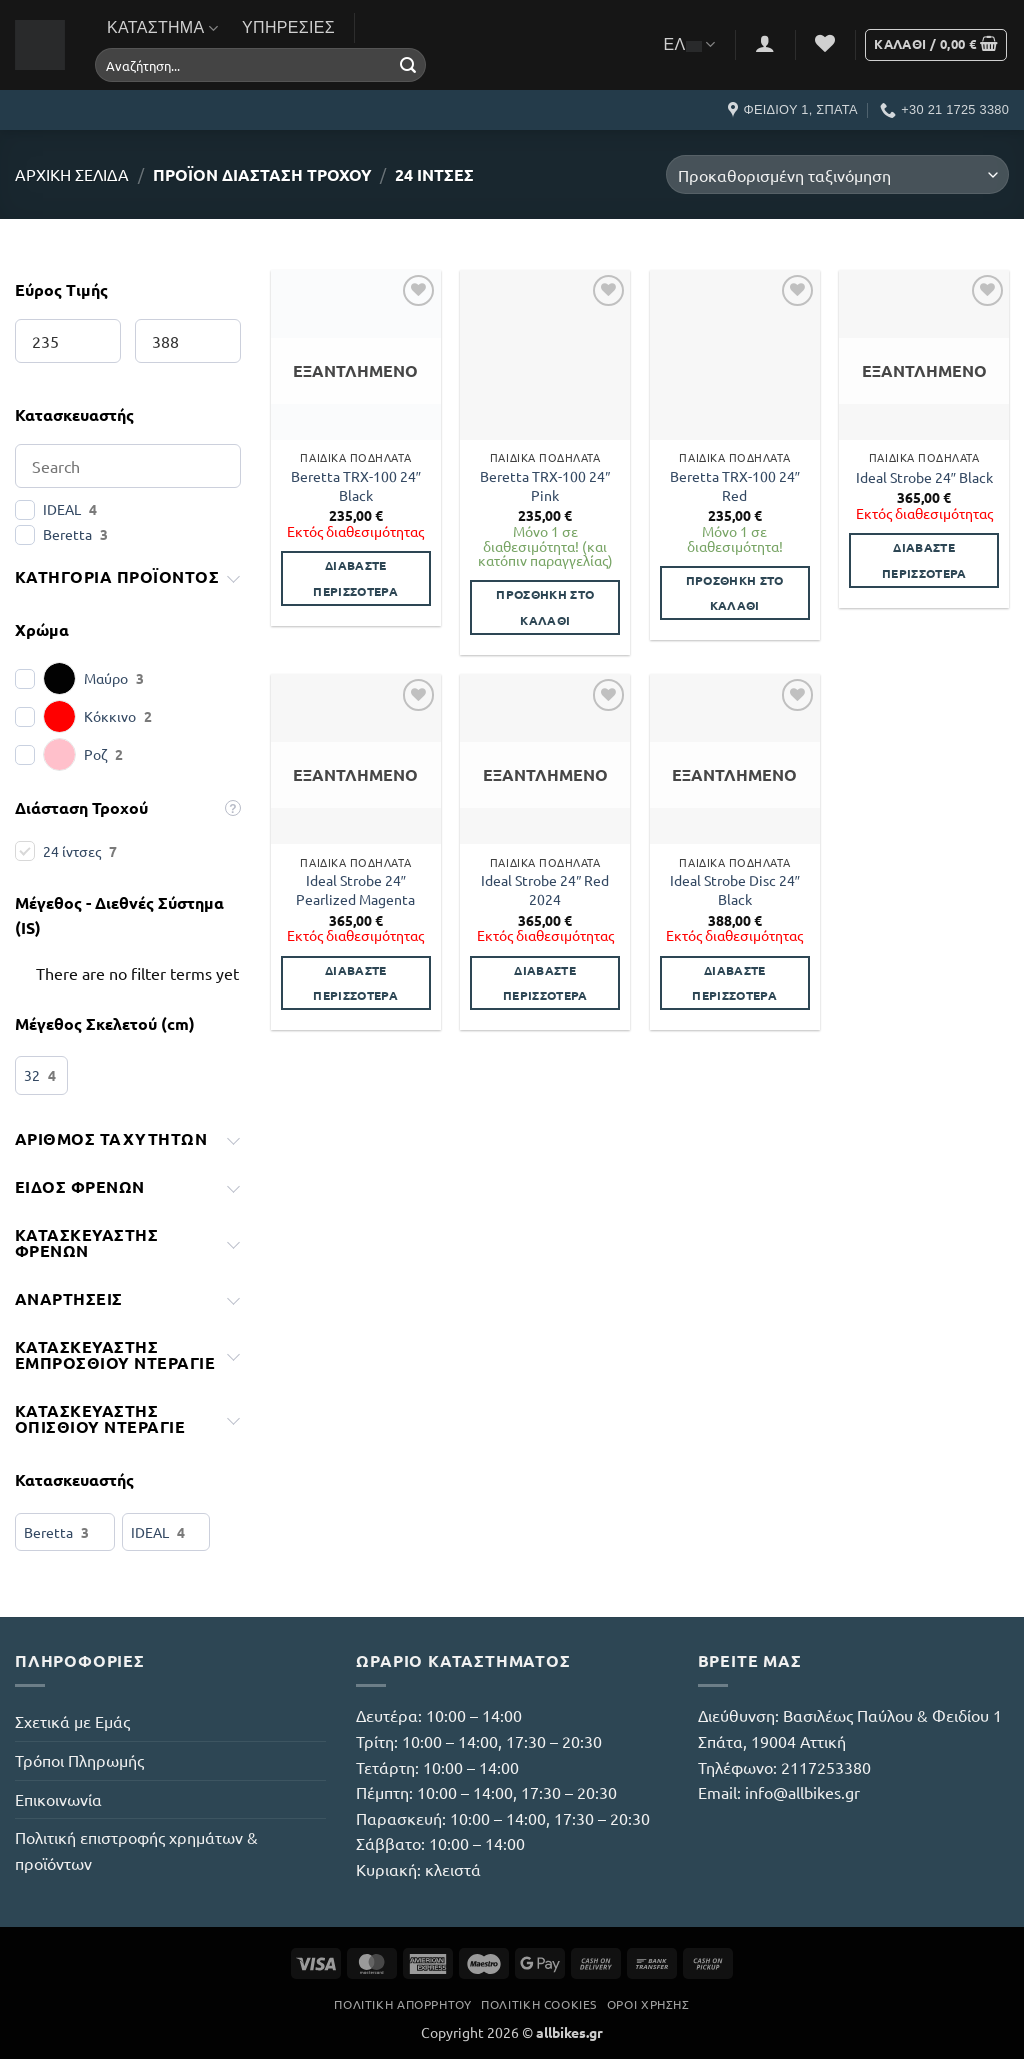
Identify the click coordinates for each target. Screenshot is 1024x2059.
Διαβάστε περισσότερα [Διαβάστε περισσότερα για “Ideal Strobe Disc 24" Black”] (734, 982)
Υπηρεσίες (288, 27)
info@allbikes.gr (802, 1792)
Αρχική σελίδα (72, 174)
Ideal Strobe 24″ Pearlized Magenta (355, 889)
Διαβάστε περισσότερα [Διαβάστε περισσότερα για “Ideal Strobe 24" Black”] (924, 559)
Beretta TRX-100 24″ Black (356, 485)
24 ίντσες (72, 851)
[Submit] (408, 65)
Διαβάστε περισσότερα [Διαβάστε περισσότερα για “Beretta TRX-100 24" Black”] (355, 577)
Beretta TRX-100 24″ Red (735, 485)
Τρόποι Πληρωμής (79, 1760)
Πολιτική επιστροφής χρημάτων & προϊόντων (136, 1850)
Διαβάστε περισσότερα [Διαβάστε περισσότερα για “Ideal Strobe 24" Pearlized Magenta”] (355, 982)
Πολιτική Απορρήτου (402, 2004)
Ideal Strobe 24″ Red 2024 (545, 889)
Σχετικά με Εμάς (72, 1721)
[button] (765, 43)
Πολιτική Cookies (539, 2004)
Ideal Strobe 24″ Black (924, 477)
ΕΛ (690, 45)
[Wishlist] (825, 43)
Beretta (67, 534)
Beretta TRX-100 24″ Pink (545, 485)
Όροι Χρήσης (648, 2004)
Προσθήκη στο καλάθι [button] (545, 606)
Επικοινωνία (58, 1799)
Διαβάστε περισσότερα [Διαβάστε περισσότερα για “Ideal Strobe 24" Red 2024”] (545, 982)
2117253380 (826, 1767)
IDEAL (62, 509)
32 (32, 1075)
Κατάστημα (162, 28)
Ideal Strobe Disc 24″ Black (735, 889)
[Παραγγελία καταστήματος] (837, 174)
